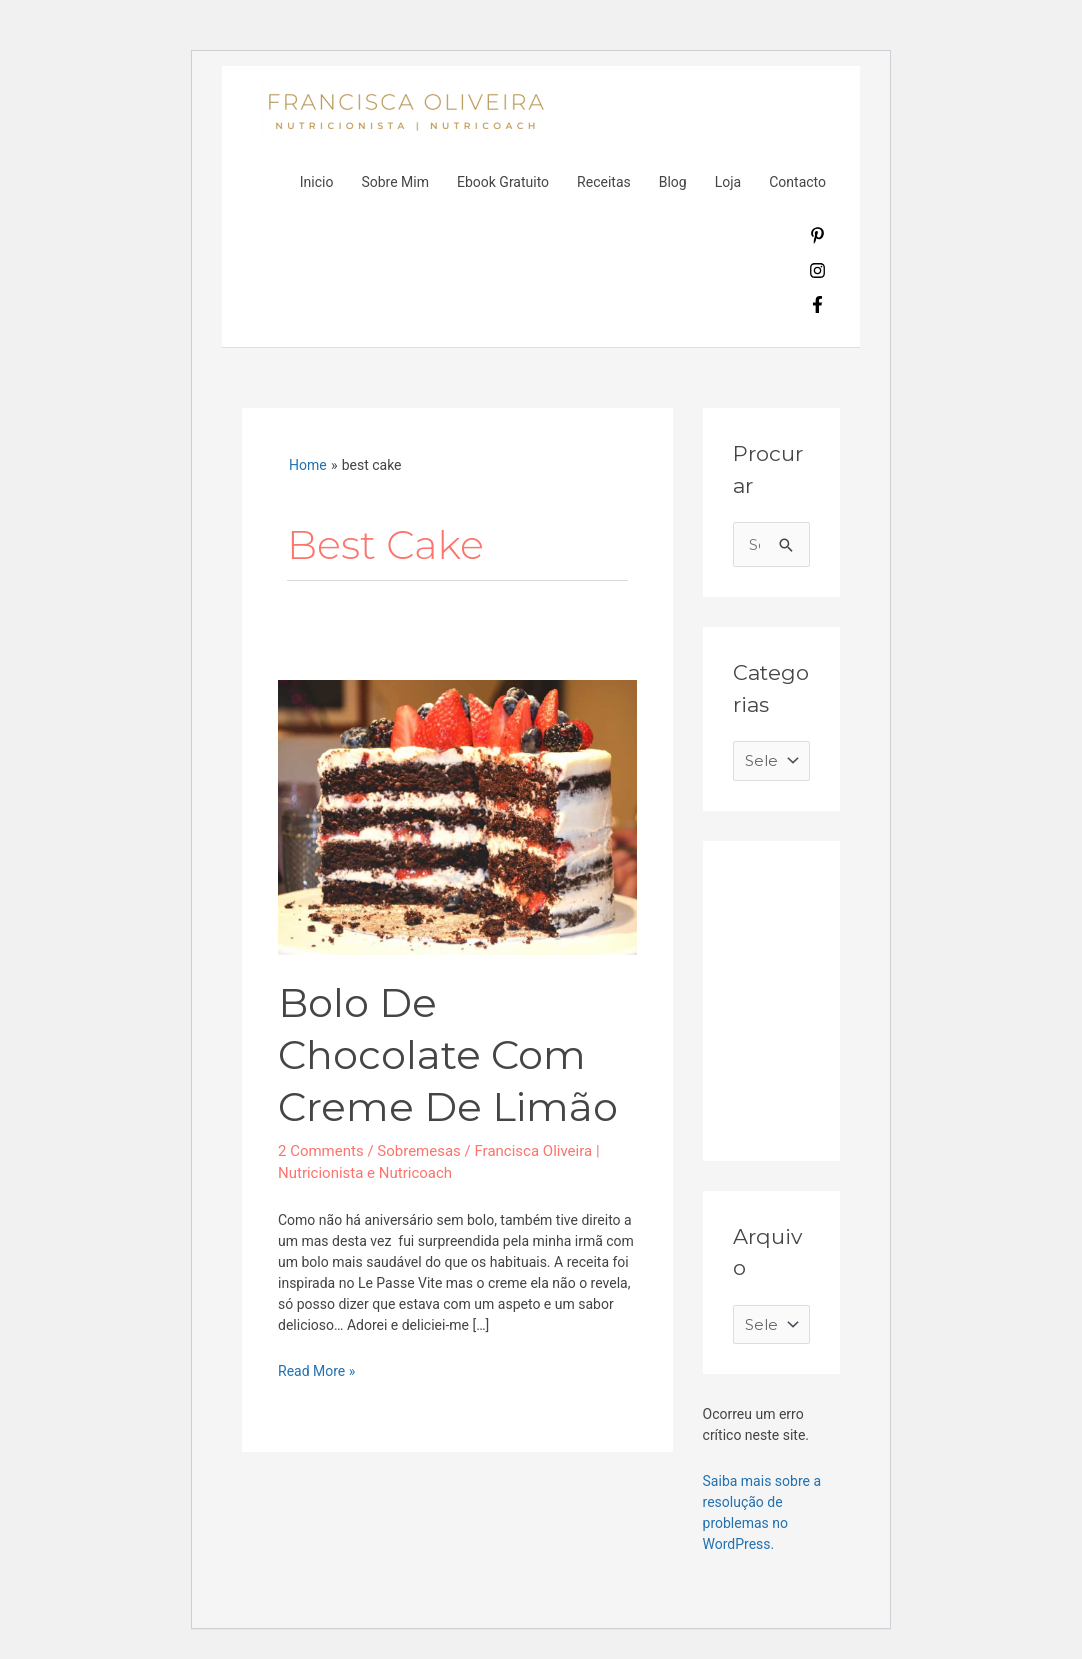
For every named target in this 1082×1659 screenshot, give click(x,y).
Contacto (797, 182)
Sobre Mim (395, 182)
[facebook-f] (817, 308)
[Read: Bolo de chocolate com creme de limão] (457, 817)
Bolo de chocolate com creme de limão (448, 1054)
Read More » (316, 1370)
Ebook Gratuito (503, 182)
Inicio (317, 182)
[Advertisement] (883, 996)
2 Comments (321, 1151)
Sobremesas (419, 1151)
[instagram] (817, 274)
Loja (728, 182)
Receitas (604, 182)
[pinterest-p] (817, 239)
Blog (673, 182)
